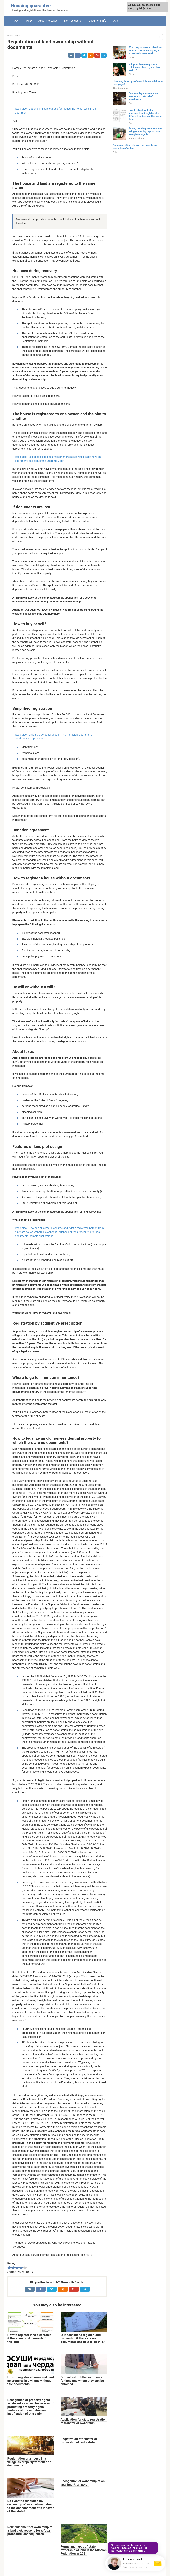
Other (116, 20)
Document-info (97, 20)
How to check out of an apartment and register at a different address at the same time (145, 115)
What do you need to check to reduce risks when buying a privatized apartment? (145, 50)
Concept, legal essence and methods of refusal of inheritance (144, 96)
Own (16, 20)
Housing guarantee (31, 5)
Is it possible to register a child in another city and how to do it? (145, 67)
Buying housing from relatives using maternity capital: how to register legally (145, 131)
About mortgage (48, 20)
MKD (29, 20)
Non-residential (73, 20)
